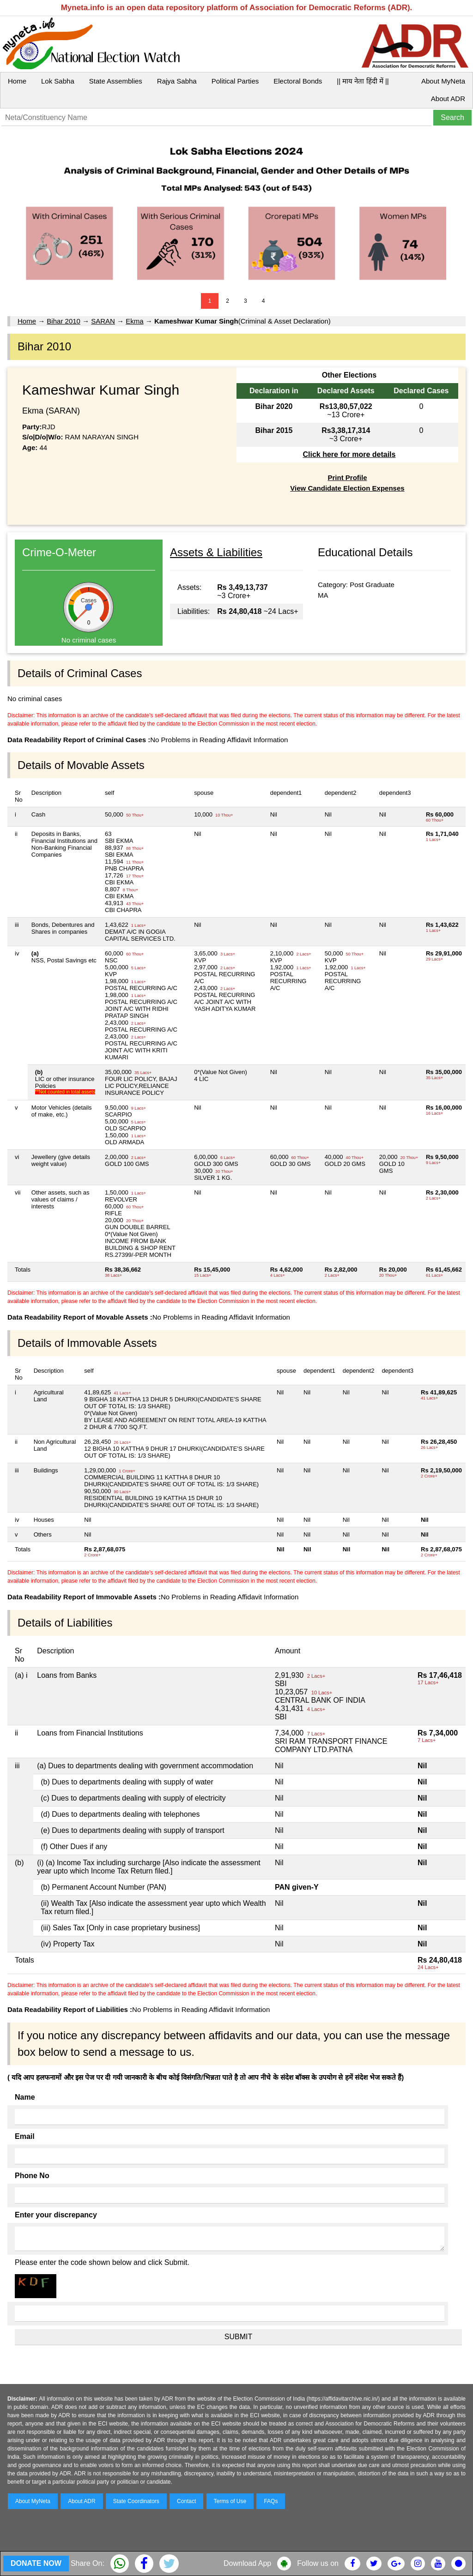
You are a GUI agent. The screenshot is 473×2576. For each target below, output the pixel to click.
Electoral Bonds (297, 81)
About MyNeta (443, 81)
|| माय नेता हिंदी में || (362, 81)
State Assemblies (115, 81)
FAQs (271, 2501)
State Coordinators (136, 2501)
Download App (247, 2563)
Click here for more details (349, 454)
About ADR (448, 98)
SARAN (103, 321)
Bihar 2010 (63, 321)
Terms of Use (230, 2501)
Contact (186, 2501)
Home (17, 81)
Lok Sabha (57, 81)
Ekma (134, 321)
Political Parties (235, 81)
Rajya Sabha (177, 81)
